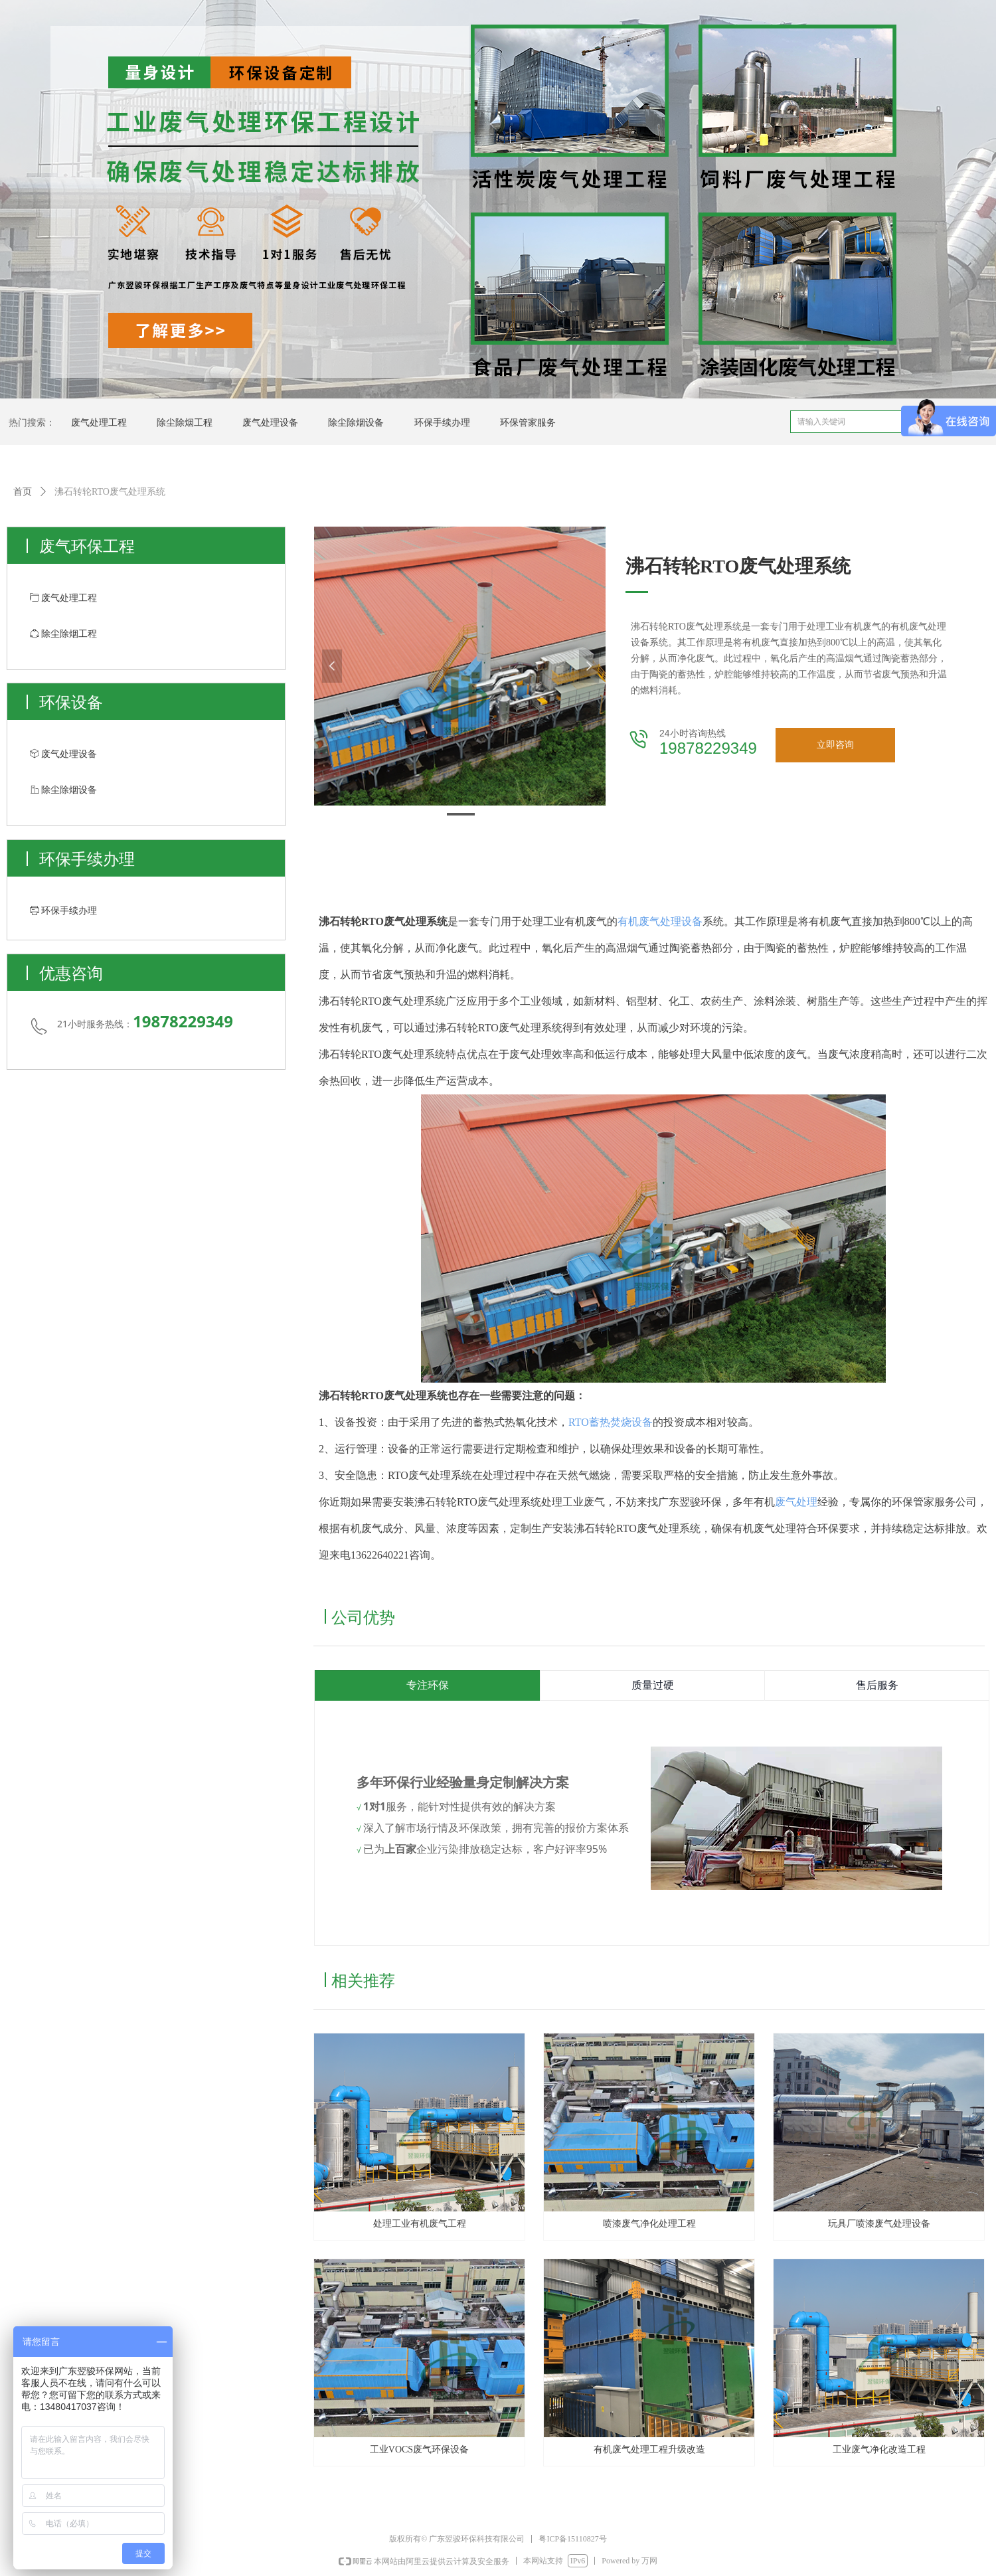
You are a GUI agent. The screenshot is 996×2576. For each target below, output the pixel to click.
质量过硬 (652, 1685)
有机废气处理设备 (660, 921)
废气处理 (796, 1501)
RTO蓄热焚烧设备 (610, 1422)
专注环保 (427, 1685)
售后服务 (877, 1685)
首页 (22, 492)
